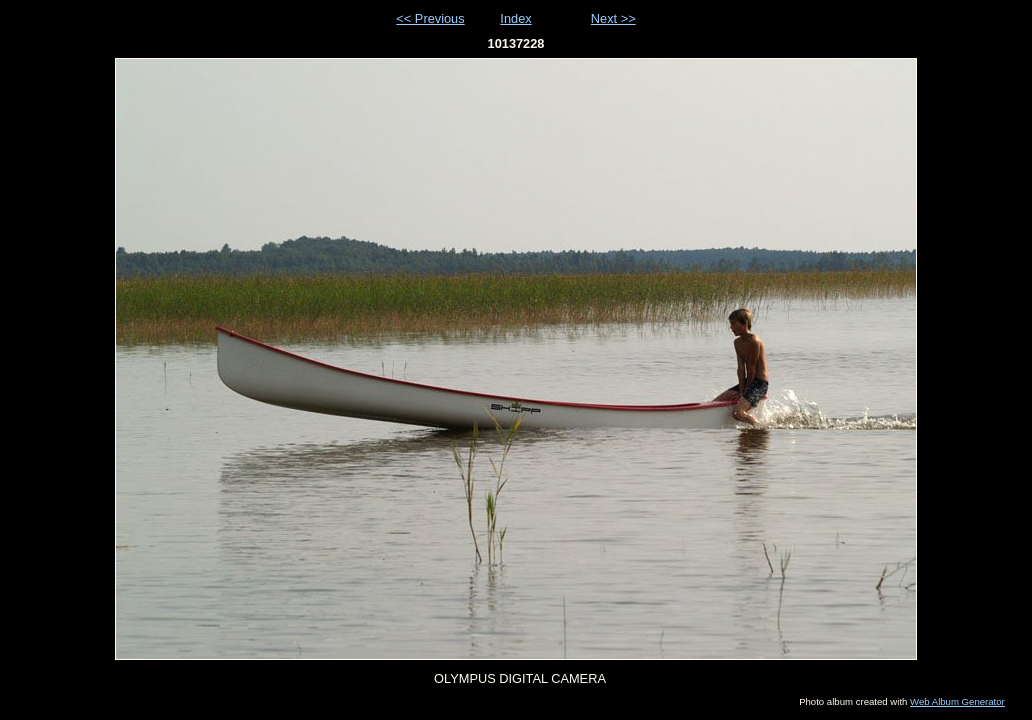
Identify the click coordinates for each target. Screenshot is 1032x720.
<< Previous (430, 18)
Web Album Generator (957, 701)
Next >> (613, 18)
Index (515, 18)
